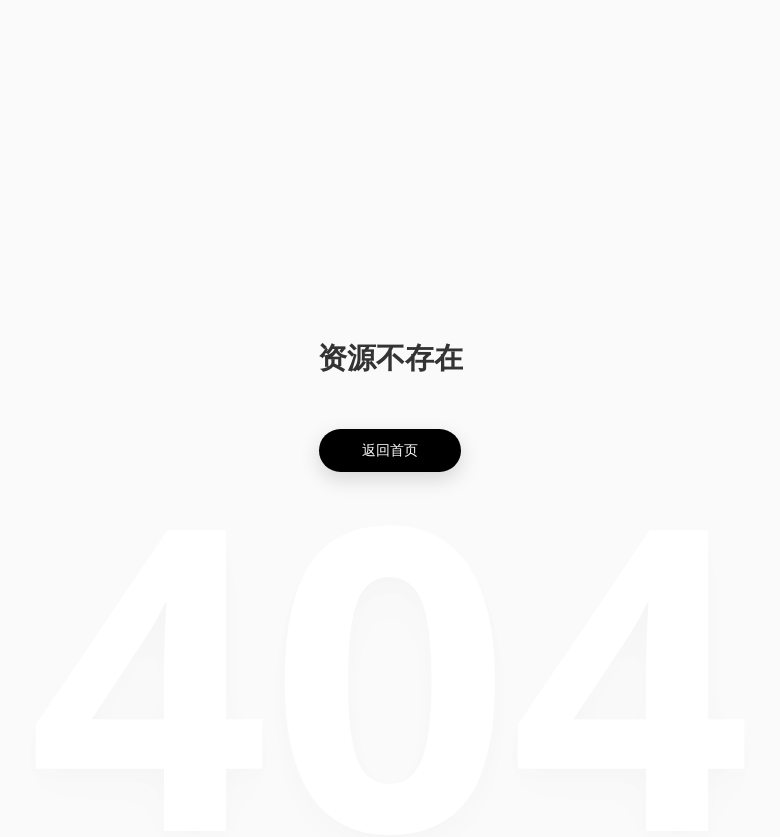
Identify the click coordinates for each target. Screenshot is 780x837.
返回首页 (390, 449)
